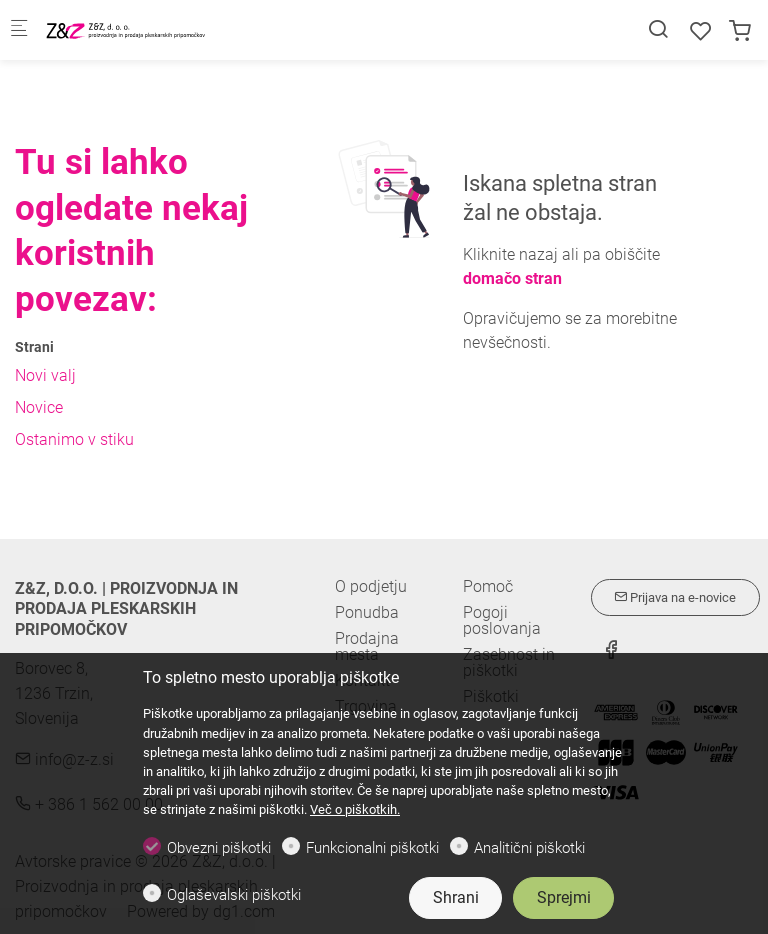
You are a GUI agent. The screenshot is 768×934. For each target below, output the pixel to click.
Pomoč (488, 587)
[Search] (658, 29)
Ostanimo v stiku (74, 439)
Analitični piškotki (529, 848)
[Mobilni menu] (19, 30)
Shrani (456, 897)
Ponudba (367, 612)
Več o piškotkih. (355, 809)
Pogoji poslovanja (502, 621)
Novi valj (45, 375)
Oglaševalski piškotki (234, 895)
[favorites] (701, 31)
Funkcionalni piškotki (372, 848)
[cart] (740, 31)
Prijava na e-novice (675, 597)
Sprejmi (564, 897)
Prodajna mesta (367, 646)
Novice (39, 407)
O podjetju (371, 586)
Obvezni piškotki (219, 848)
